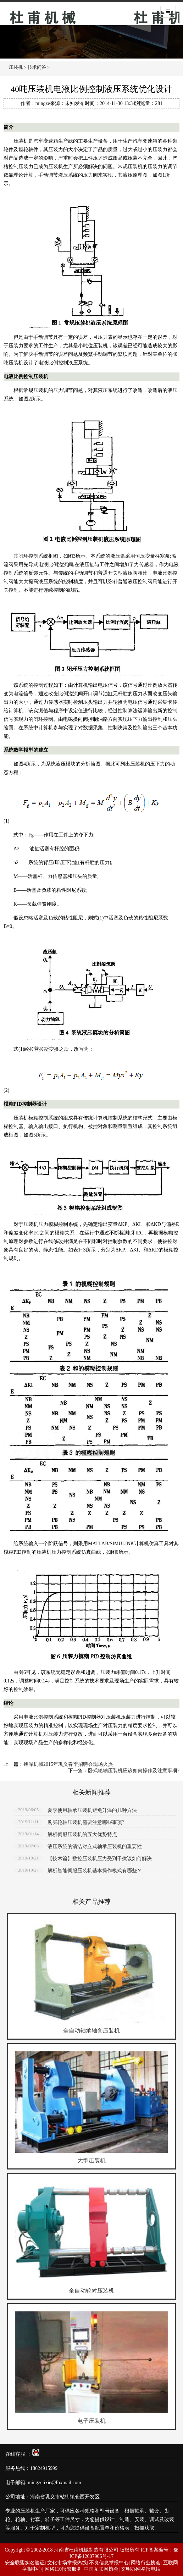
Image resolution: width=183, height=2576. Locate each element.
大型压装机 (91, 2160)
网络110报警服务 (63, 2569)
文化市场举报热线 (67, 2562)
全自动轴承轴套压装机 (91, 2031)
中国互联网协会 (101, 2569)
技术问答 (37, 67)
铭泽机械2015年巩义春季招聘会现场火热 (68, 1764)
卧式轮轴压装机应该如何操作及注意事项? (133, 1770)
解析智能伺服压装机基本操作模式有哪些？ (95, 1870)
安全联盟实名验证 (25, 2562)
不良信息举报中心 (109, 2562)
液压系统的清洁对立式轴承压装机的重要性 (95, 1846)
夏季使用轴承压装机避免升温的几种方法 (92, 1810)
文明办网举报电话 (141, 2569)
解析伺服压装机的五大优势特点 (82, 1834)
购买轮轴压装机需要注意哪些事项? (86, 1822)
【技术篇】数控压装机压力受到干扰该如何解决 (100, 1858)
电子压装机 (91, 2421)
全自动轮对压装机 (91, 2291)
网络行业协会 (146, 2562)
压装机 (66, 15)
